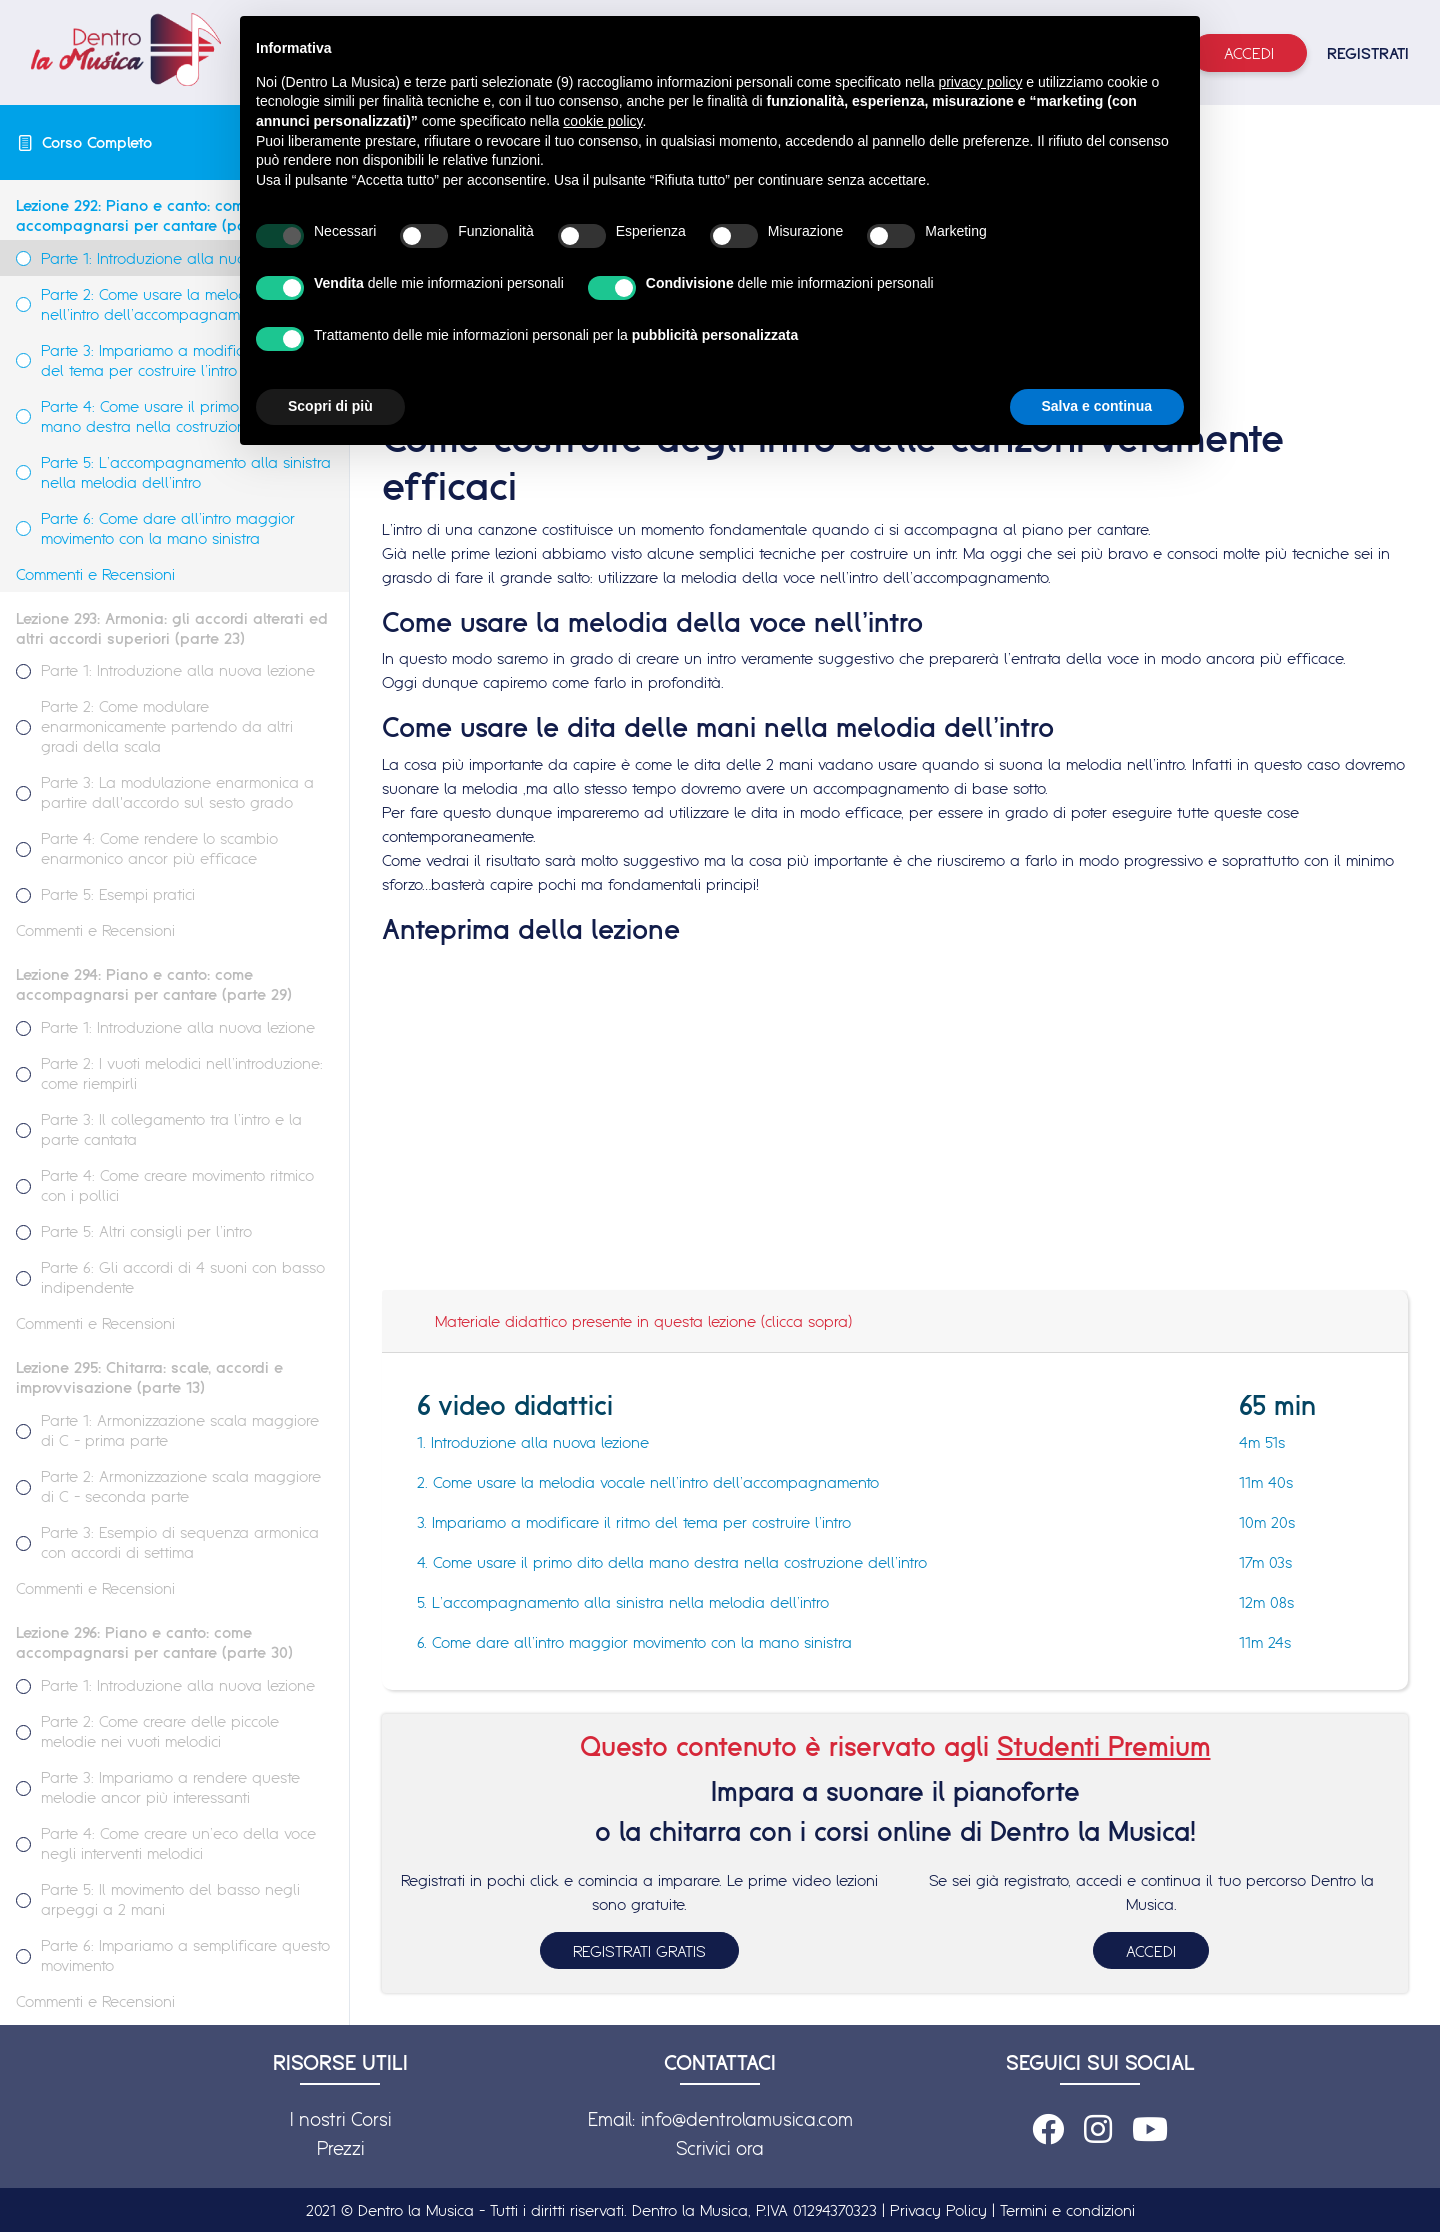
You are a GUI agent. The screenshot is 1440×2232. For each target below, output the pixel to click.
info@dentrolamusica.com (747, 2119)
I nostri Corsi (340, 2119)
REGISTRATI (1368, 53)
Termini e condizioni (1067, 2210)
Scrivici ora (720, 2148)
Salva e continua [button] (1097, 406)
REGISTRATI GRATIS (639, 1951)
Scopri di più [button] (330, 406)
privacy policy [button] (980, 82)
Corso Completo (97, 142)
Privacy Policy (938, 2210)
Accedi (1249, 53)
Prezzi (340, 2148)
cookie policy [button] (602, 121)
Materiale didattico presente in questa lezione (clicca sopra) (643, 1321)
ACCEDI (1151, 1951)
